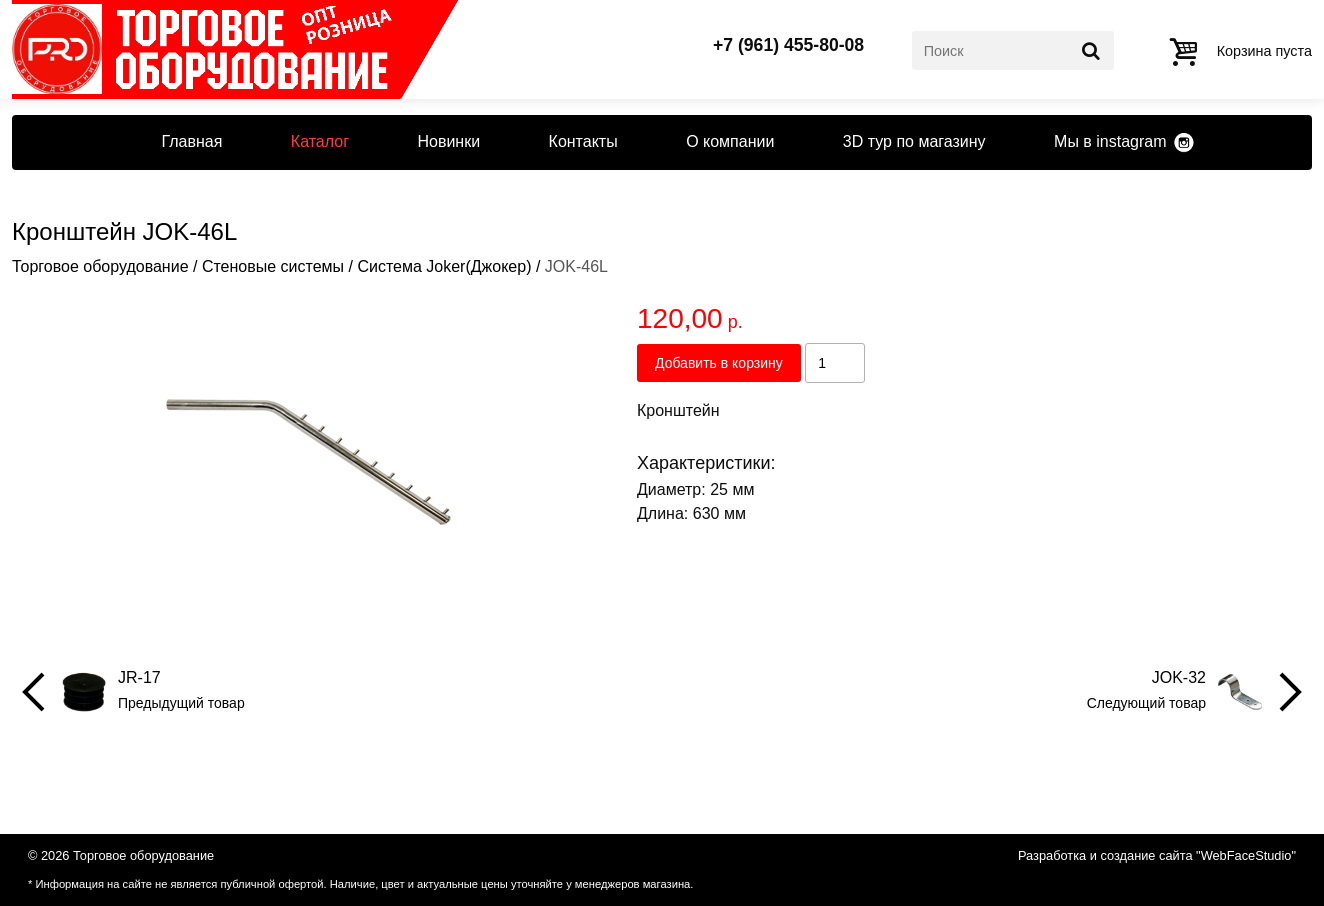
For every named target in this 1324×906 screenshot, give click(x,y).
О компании (730, 141)
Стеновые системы (273, 266)
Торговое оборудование (100, 266)
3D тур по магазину (914, 141)
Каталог (320, 141)
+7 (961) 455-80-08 (788, 46)
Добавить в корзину (719, 363)
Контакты (583, 141)
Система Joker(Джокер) (444, 266)
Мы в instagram (1110, 141)
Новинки (448, 141)
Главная (191, 141)
